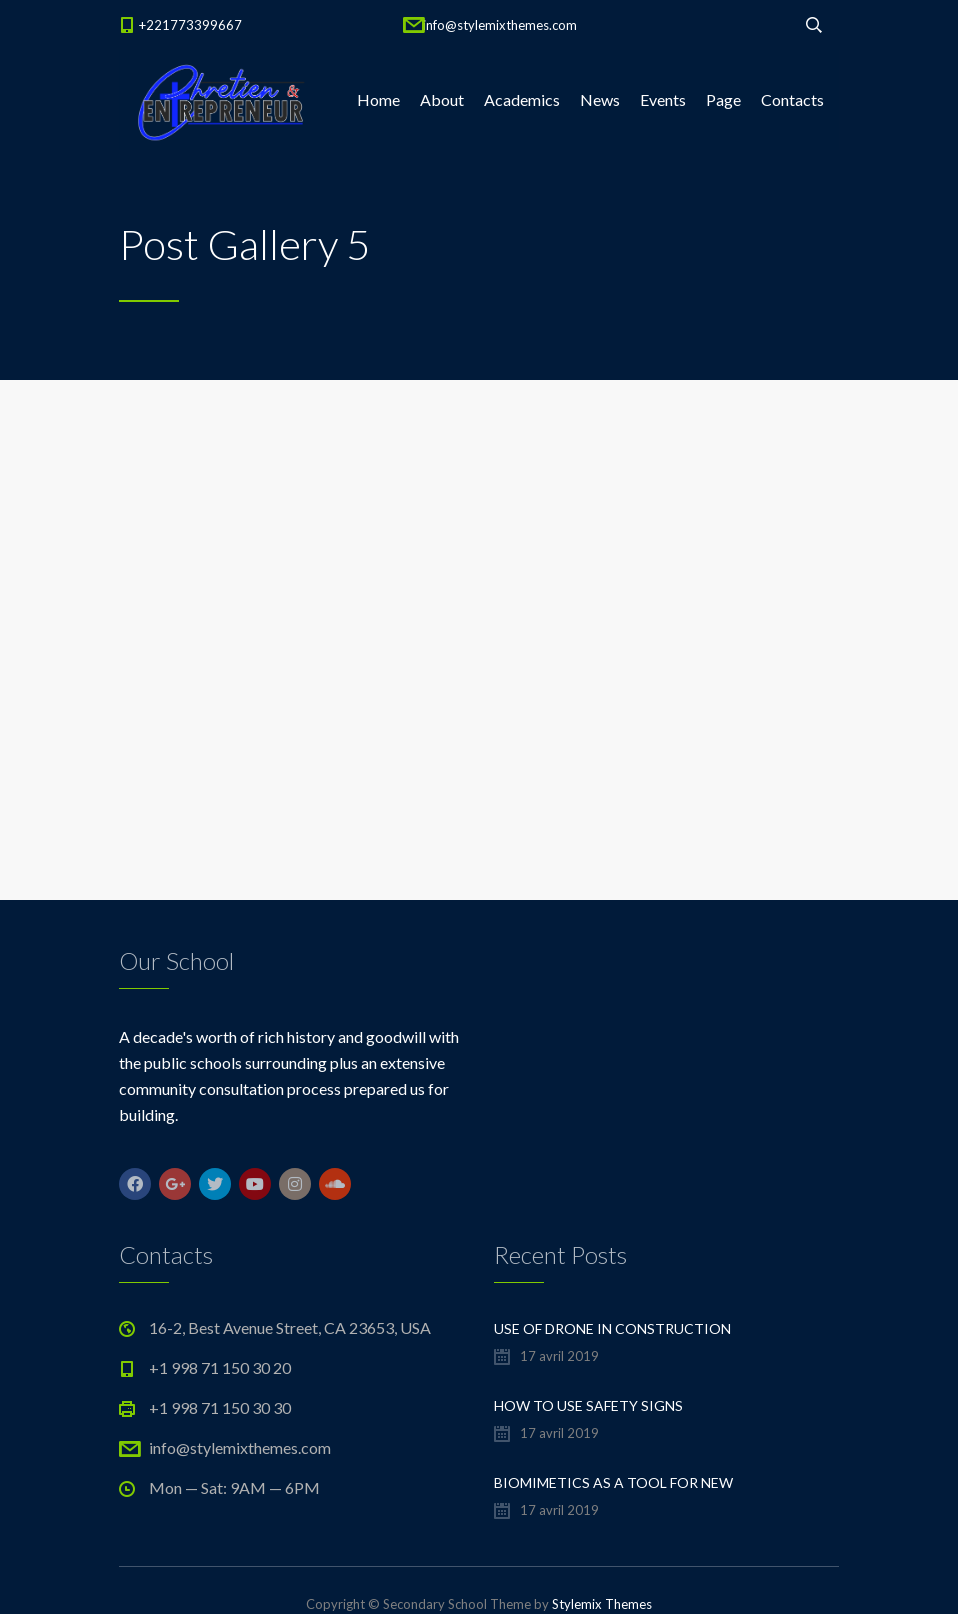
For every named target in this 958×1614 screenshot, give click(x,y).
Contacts (792, 99)
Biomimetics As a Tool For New (613, 1482)
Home (378, 99)
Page (723, 99)
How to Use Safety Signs (588, 1405)
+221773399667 (190, 25)
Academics (522, 99)
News (600, 99)
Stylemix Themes (602, 1604)
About (442, 99)
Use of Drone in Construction (612, 1328)
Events (663, 99)
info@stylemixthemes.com (500, 25)
